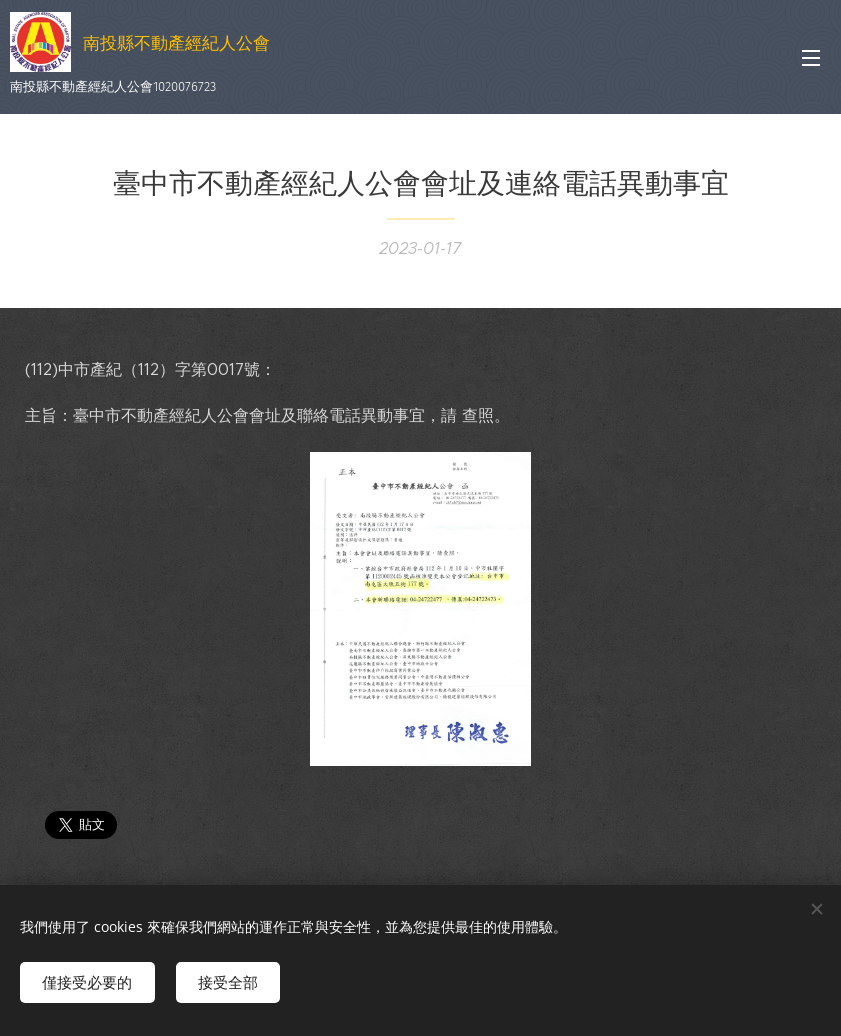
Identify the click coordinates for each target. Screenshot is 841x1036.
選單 (811, 58)
